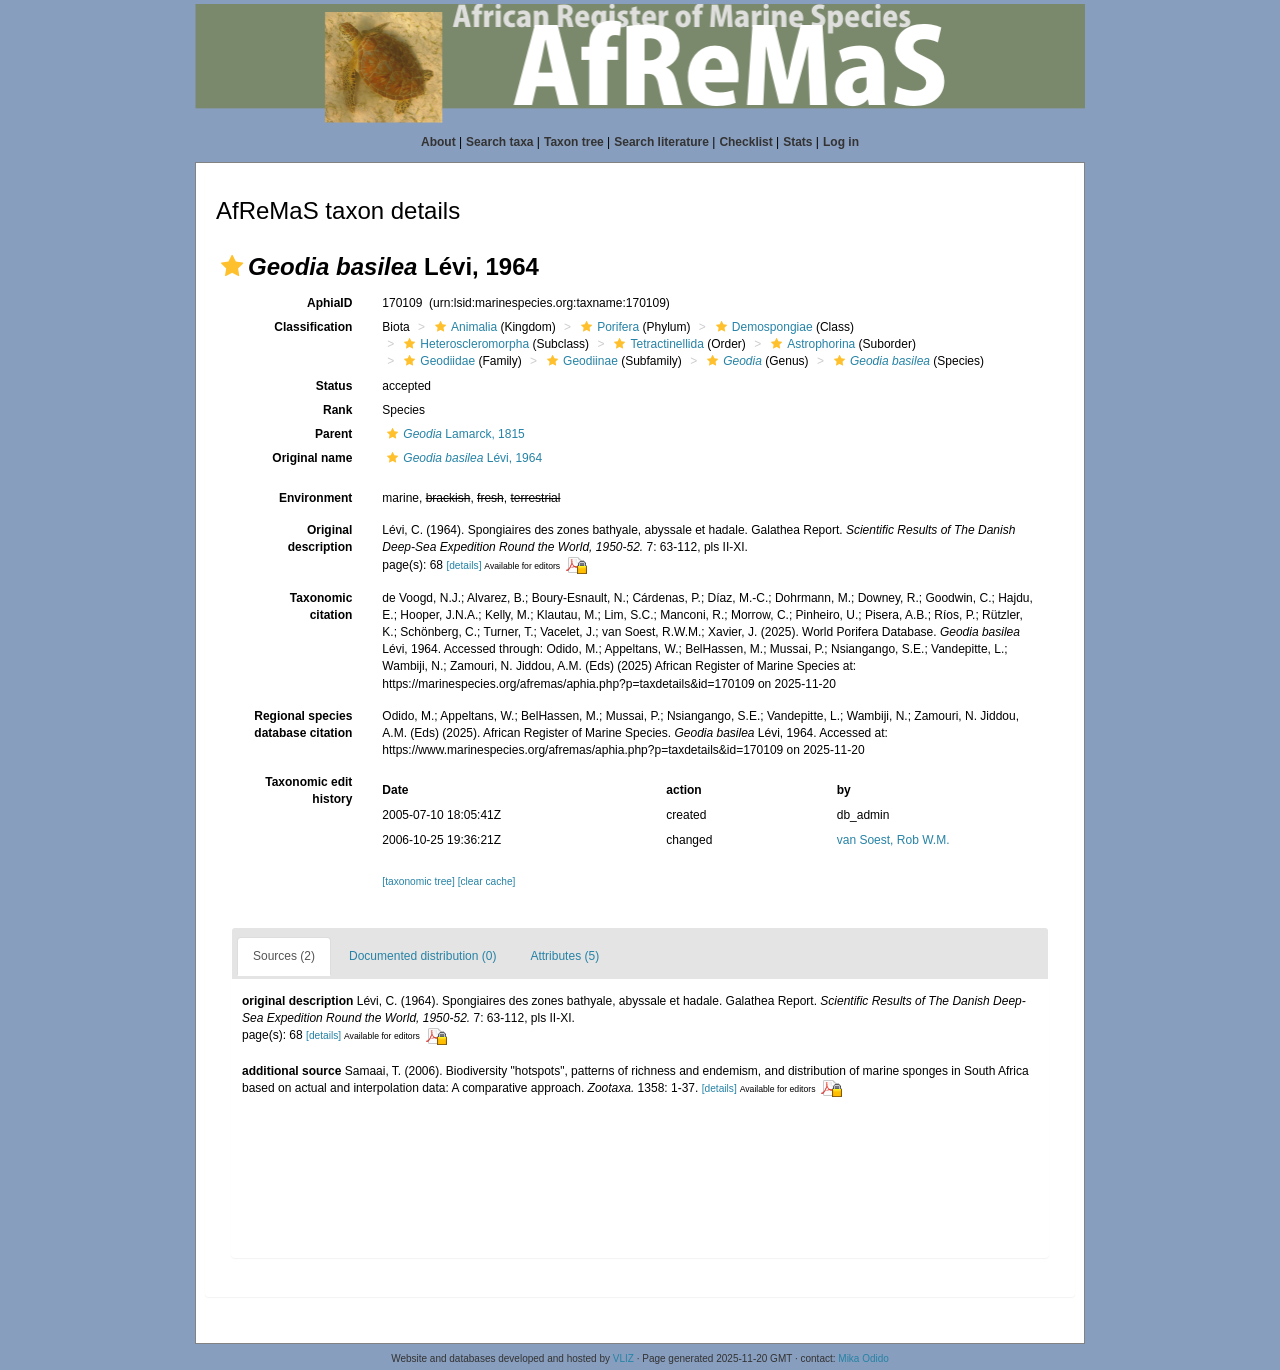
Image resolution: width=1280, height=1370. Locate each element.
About (438, 142)
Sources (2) (284, 956)
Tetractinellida (656, 344)
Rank (337, 410)
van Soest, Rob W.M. (893, 840)
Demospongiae (762, 327)
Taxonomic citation (321, 606)
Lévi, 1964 (462, 458)
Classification (313, 327)
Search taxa (499, 142)
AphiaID (329, 303)
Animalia (463, 327)
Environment (315, 498)
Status (334, 386)
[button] (232, 266)
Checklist (745, 142)
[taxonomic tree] (418, 881)
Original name (312, 458)
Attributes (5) (564, 956)
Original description (320, 538)
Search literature (661, 142)
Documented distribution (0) (422, 956)
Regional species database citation (303, 724)
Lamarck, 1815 (453, 434)
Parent (333, 434)
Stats (797, 142)
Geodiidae (437, 361)
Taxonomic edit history (308, 790)
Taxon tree (574, 142)
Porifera (607, 327)
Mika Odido (863, 1358)
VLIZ (623, 1358)
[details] (463, 565)
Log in (841, 142)
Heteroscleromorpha (464, 344)
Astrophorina (810, 344)
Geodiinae (580, 361)
